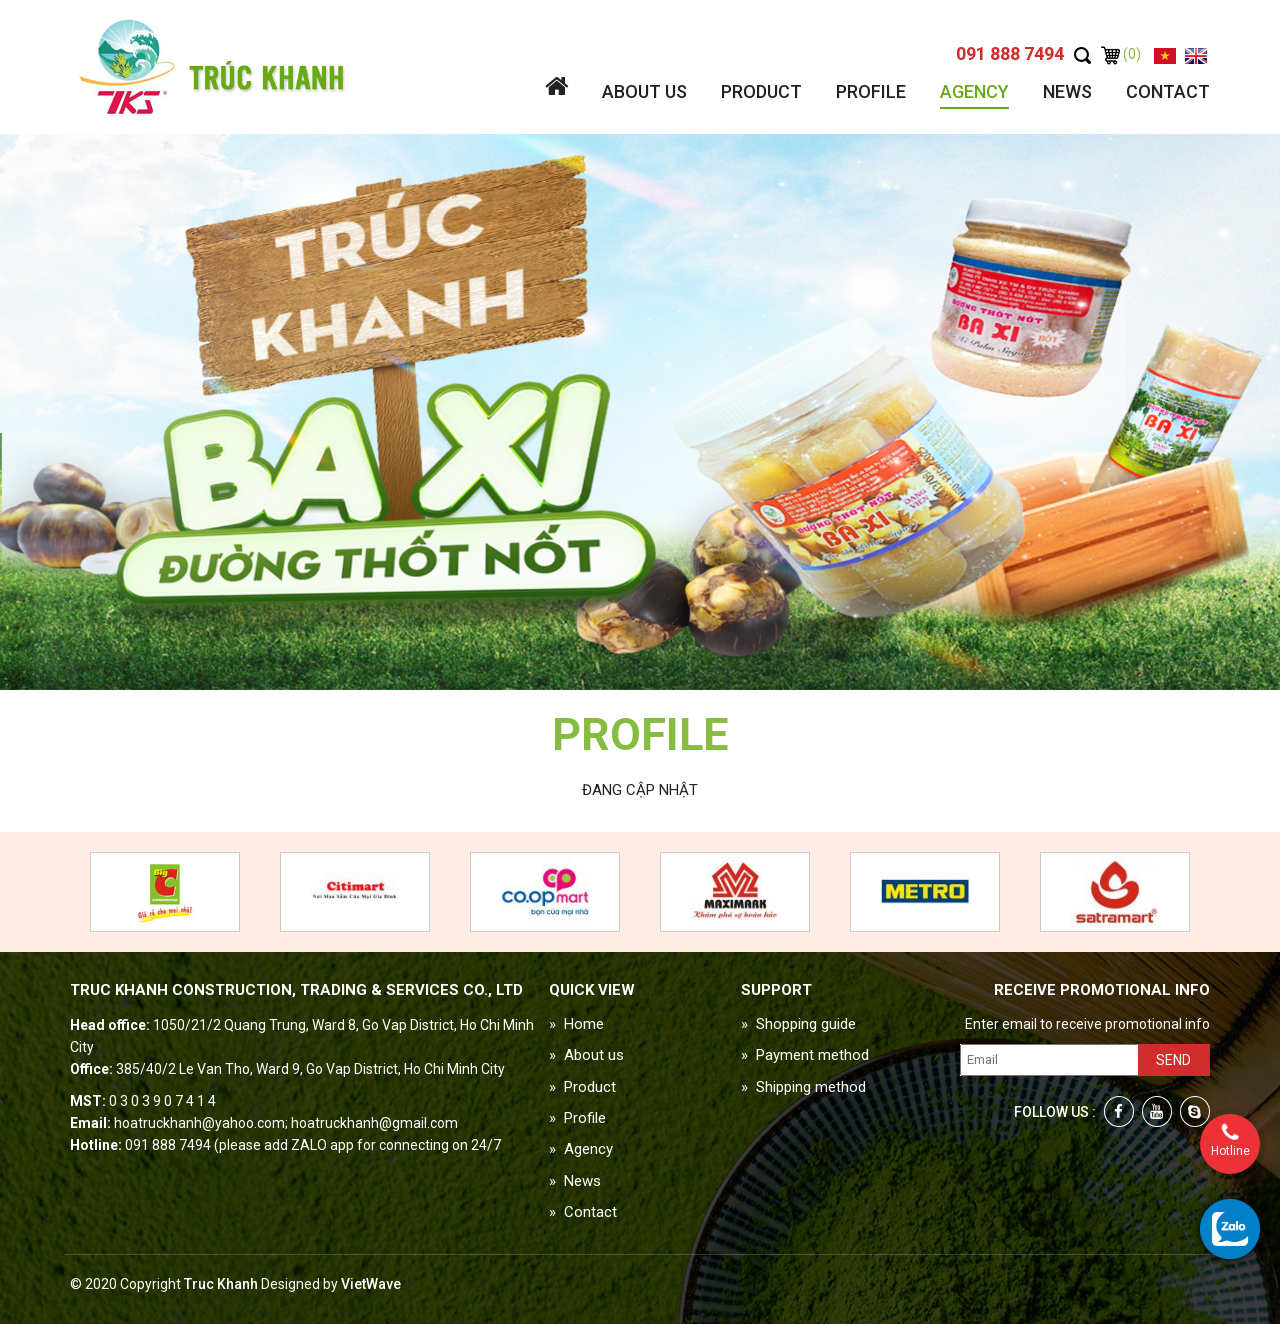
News (1067, 91)
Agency (974, 91)
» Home (576, 1024)
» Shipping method (803, 1087)
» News (575, 1181)
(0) (1121, 54)
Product (761, 91)
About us (644, 91)
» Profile (577, 1118)
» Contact (583, 1212)
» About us (586, 1055)
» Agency (581, 1149)
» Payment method (805, 1055)
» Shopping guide (798, 1024)
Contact (1168, 91)
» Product (582, 1087)
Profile (871, 91)
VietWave (371, 1284)
